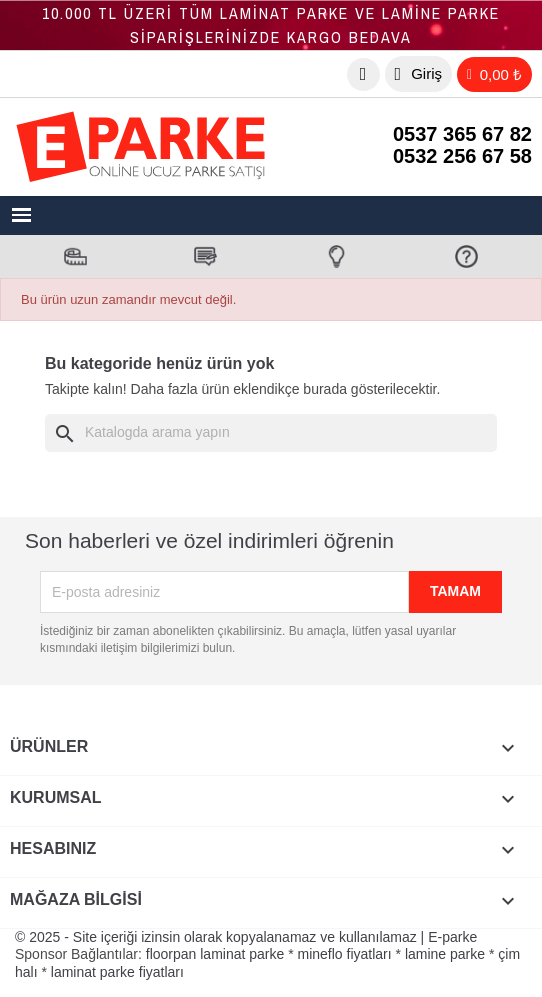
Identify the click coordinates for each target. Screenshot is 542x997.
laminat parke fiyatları (117, 972)
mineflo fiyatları (345, 954)
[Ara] (271, 433)
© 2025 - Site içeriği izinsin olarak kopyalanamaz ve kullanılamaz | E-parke (246, 937)
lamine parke (445, 954)
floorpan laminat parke (215, 954)
